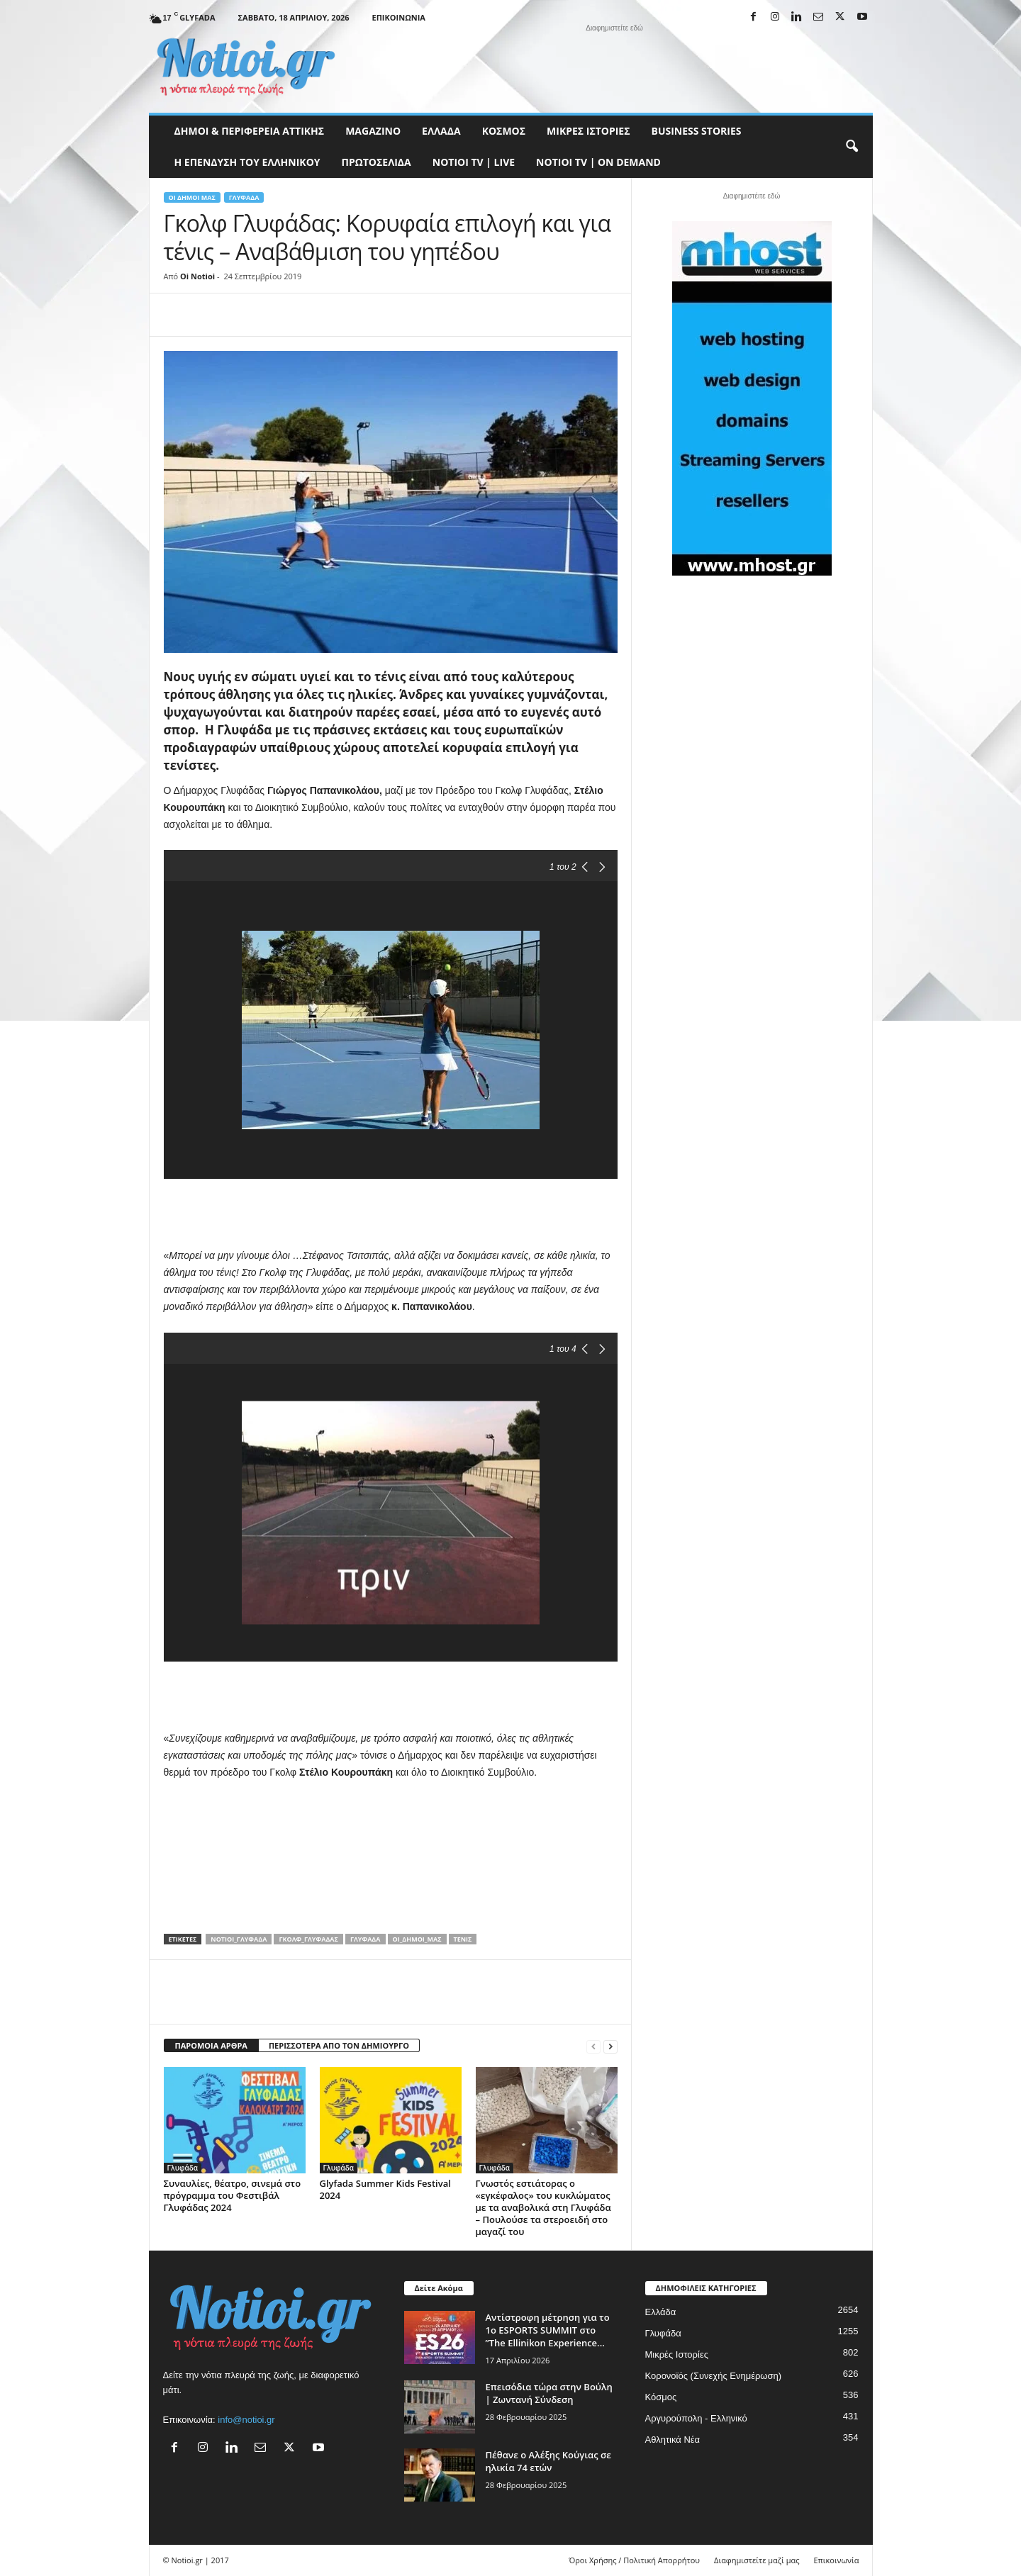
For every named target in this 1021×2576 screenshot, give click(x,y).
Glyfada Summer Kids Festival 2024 (385, 2189)
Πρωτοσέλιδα (376, 162)
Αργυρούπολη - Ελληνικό (696, 2418)
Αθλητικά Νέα (673, 2439)
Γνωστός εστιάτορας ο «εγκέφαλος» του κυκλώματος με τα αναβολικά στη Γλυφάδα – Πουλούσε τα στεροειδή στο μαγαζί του (543, 2207)
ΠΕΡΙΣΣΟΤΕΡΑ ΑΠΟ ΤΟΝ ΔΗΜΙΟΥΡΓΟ (339, 2045)
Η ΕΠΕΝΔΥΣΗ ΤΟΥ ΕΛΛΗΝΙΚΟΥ (247, 162)
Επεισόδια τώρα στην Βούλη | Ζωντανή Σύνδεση (549, 2393)
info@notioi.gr (246, 2419)
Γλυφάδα (244, 197)
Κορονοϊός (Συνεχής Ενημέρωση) (713, 2375)
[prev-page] (593, 2046)
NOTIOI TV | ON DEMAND (598, 162)
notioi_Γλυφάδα (239, 1939)
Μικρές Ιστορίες (588, 131)
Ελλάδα (441, 131)
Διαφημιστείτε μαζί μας (756, 2560)
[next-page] (610, 2046)
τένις (463, 1939)
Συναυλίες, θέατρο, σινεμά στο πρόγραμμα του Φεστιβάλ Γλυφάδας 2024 (232, 2195)
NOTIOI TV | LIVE (474, 162)
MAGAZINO (373, 131)
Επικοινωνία (398, 17)
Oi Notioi (197, 276)
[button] (851, 146)
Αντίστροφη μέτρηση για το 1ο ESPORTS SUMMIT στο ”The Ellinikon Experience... (548, 2330)
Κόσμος (503, 131)
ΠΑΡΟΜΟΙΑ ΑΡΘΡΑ (211, 2045)
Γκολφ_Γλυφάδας (308, 1939)
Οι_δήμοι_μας (417, 1939)
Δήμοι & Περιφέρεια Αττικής (249, 131)
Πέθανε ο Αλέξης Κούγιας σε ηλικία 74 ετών (548, 2461)
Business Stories (697, 131)
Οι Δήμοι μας (192, 197)
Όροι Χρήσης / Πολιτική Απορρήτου (634, 2560)
